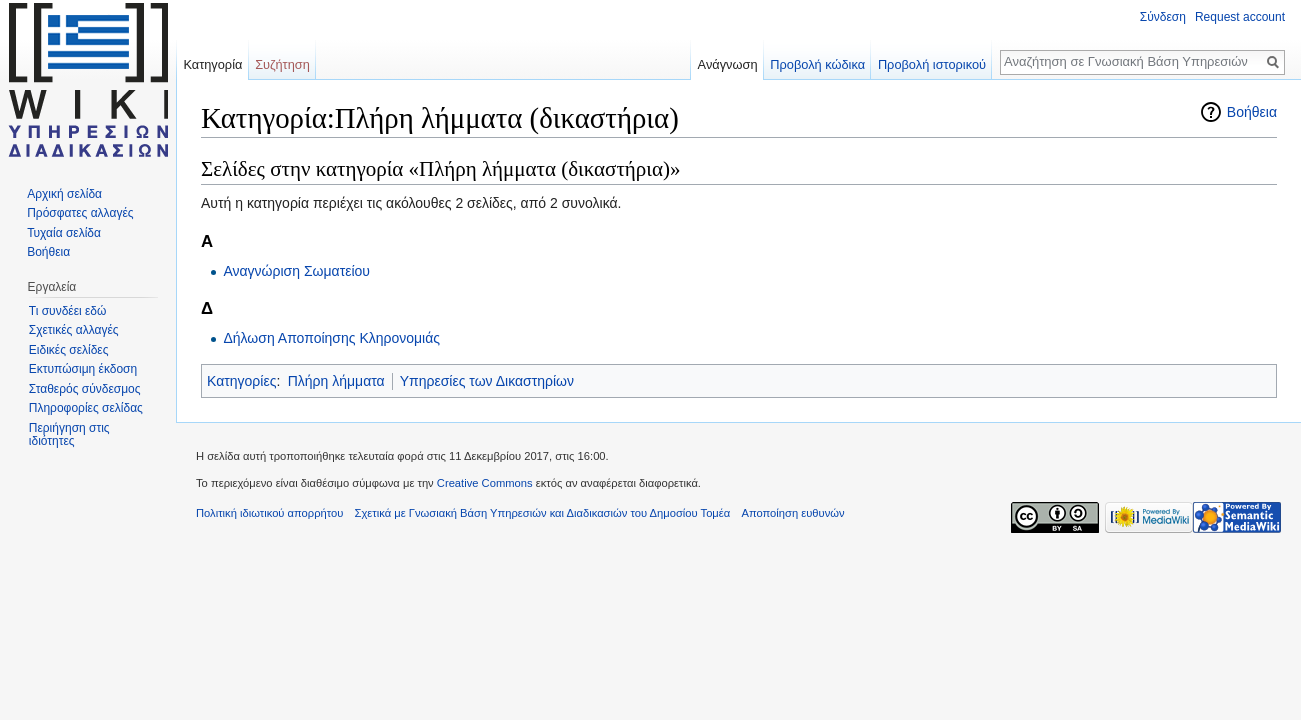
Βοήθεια (1252, 112)
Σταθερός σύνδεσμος (85, 389)
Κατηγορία (212, 64)
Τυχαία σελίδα (64, 233)
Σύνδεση (1163, 17)
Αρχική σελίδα (64, 194)
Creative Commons (485, 483)
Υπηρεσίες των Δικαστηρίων (487, 381)
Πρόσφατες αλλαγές (80, 213)
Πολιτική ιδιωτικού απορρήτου (269, 513)
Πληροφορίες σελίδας (86, 408)
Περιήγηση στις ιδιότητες (69, 435)
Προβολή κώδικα (817, 64)
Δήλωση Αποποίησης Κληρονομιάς (331, 338)
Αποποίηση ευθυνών (792, 513)
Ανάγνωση (728, 64)
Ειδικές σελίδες (69, 350)
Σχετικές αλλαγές (74, 330)
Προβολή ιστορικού (932, 64)
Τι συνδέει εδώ (68, 311)
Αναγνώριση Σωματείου (296, 271)
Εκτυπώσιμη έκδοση (83, 369)
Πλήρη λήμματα (336, 381)
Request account (1240, 17)
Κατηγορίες (241, 381)
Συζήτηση (282, 64)
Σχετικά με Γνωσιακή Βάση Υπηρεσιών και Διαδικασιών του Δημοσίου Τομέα (543, 513)
